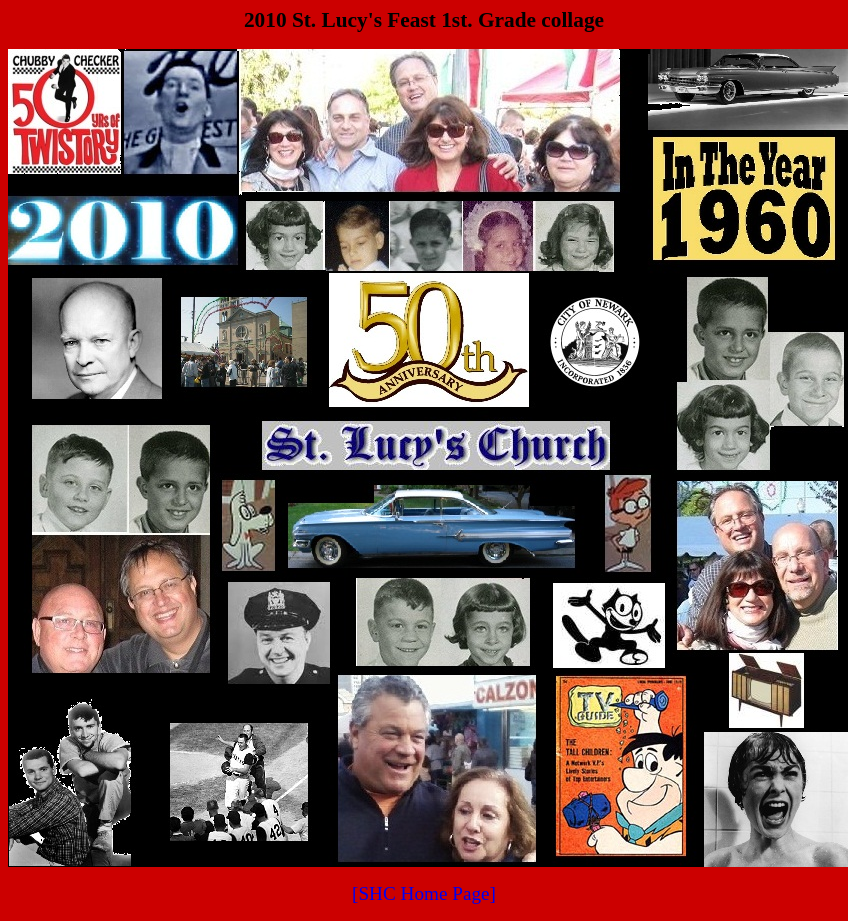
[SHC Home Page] (424, 893)
